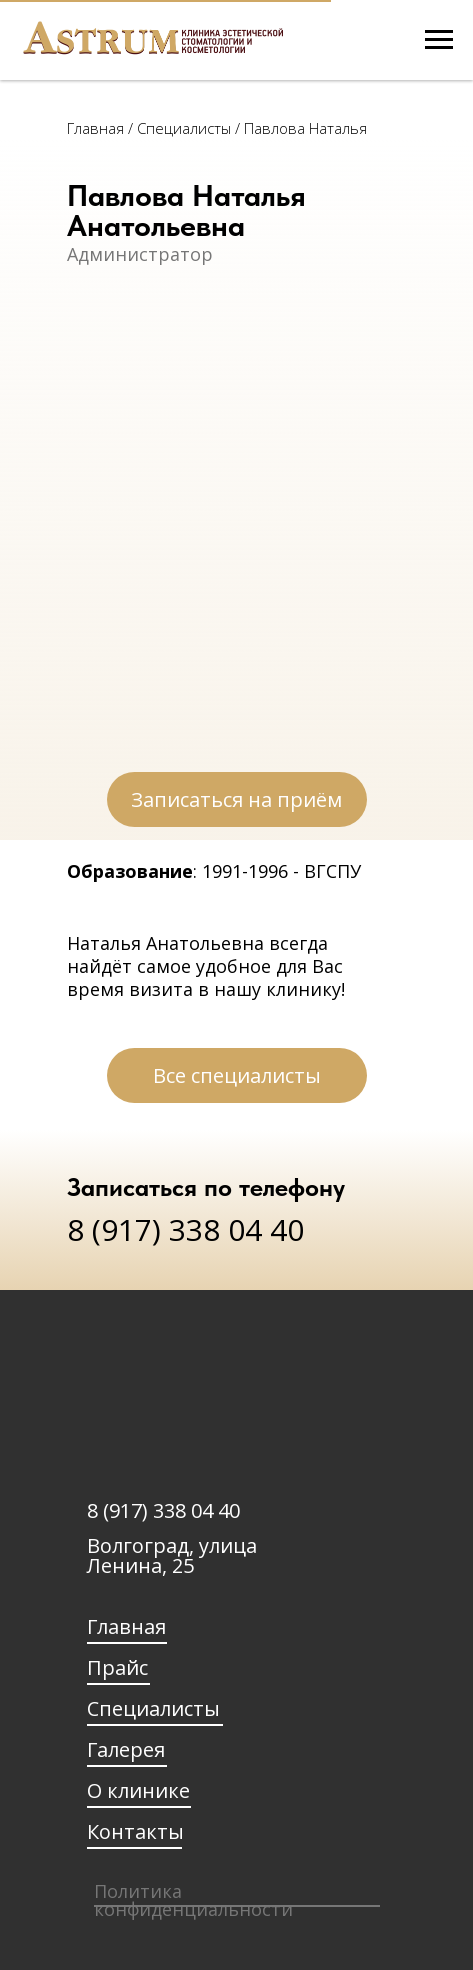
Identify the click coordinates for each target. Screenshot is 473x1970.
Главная (97, 128)
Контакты (135, 1831)
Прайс (117, 1667)
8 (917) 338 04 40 (185, 1229)
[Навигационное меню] (439, 40)
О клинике (138, 1790)
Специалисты (153, 1708)
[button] (237, 799)
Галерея (126, 1749)
